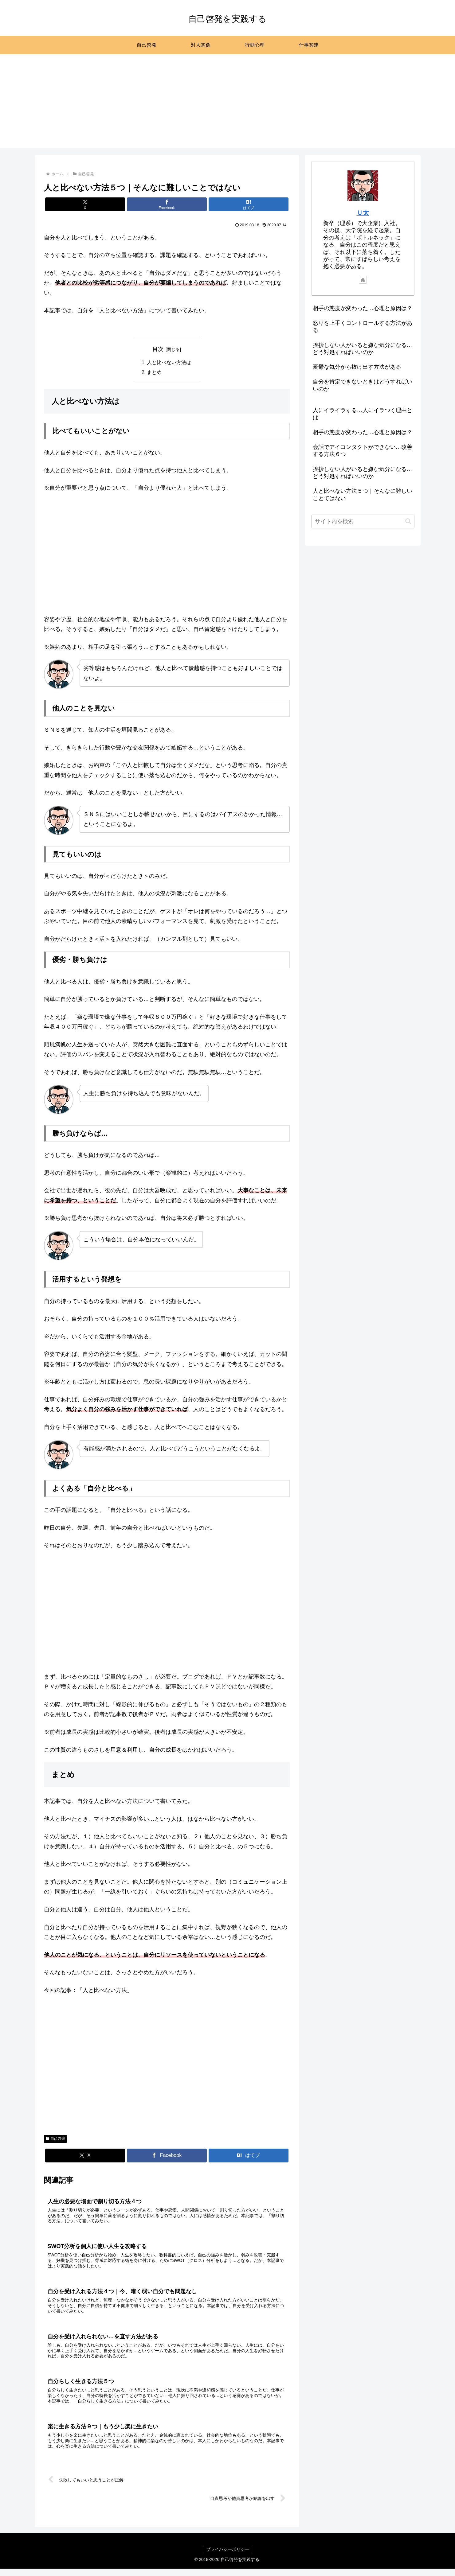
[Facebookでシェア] (167, 204)
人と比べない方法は (169, 363)
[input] (362, 521)
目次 (157, 349)
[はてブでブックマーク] (248, 204)
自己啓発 (55, 2139)
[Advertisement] (227, 105)
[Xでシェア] (85, 204)
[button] (408, 521)
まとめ (154, 373)
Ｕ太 (363, 212)
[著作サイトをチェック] (363, 280)
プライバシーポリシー (227, 2556)
